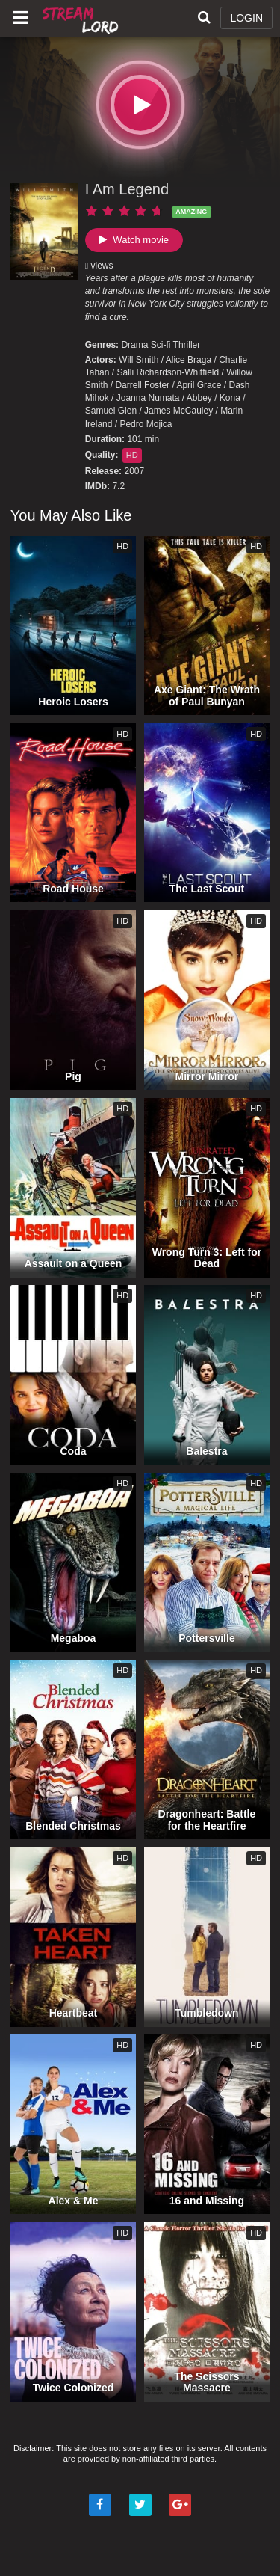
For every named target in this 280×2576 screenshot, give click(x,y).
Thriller (187, 345)
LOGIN (246, 18)
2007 (134, 471)
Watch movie (134, 239)
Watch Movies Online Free (82, 19)
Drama (134, 345)
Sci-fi (161, 345)
